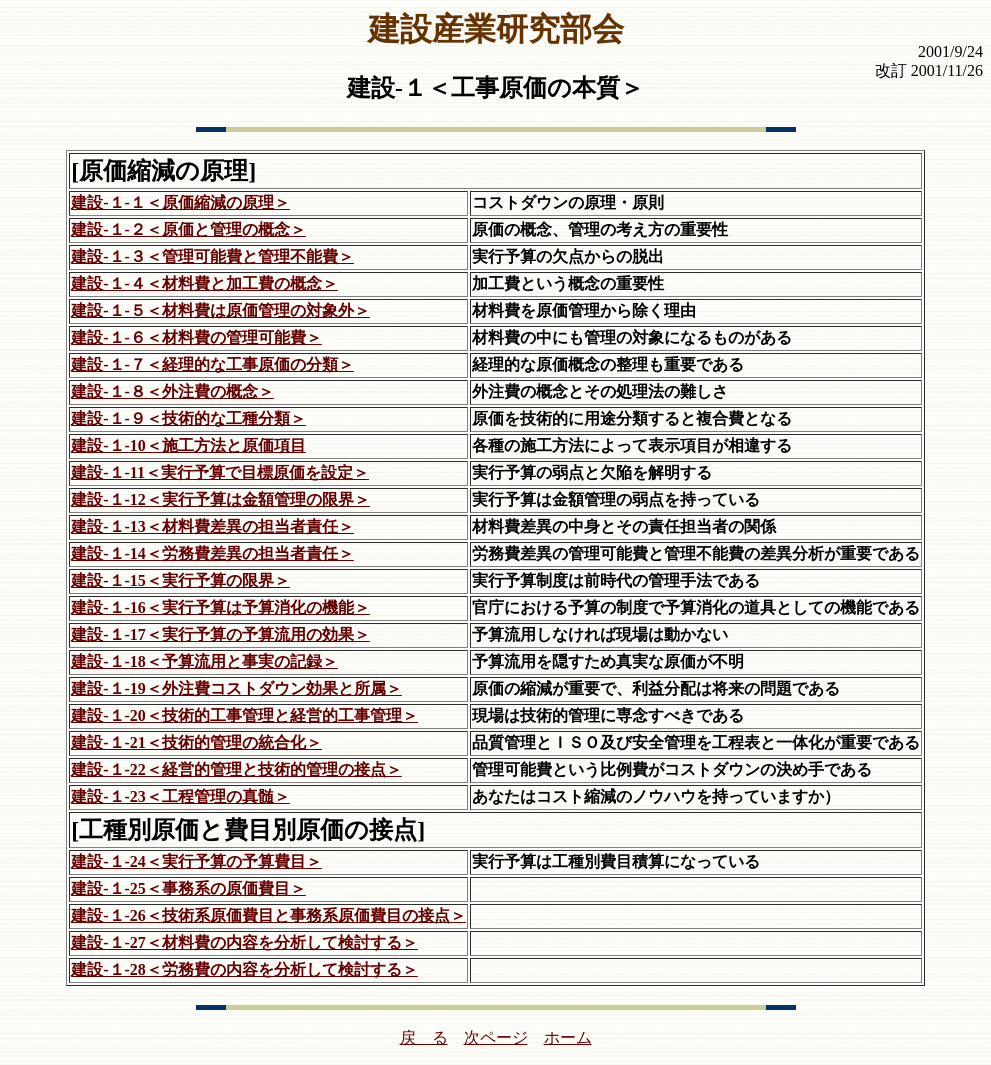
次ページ (496, 1037)
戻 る (424, 1037)
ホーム (568, 1037)
